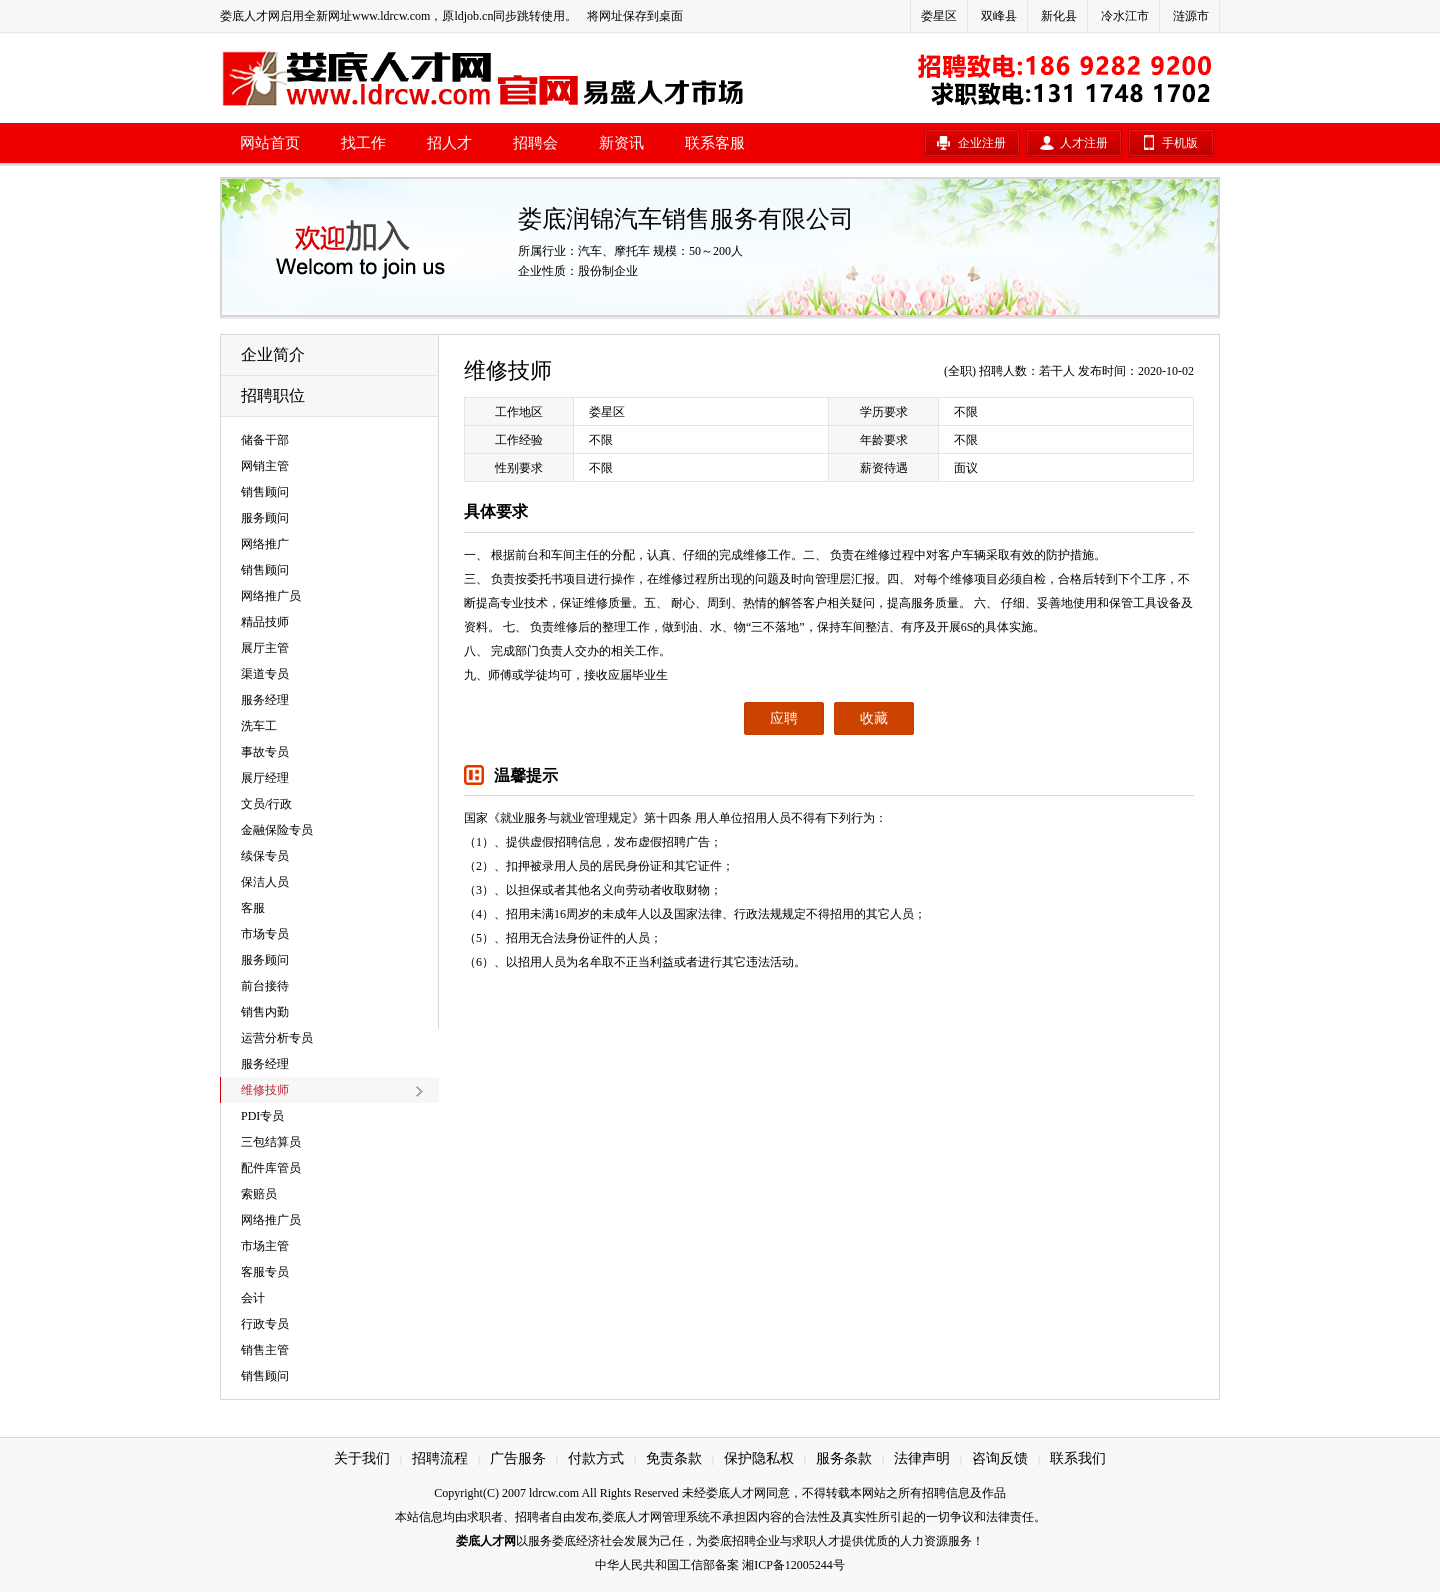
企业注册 (982, 143)
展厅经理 (265, 778)
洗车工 (259, 726)
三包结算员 (271, 1142)
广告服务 (518, 1458)
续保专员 (265, 856)
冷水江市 (1125, 16)
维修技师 (265, 1090)
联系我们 (1078, 1458)
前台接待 (265, 986)
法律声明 (922, 1458)
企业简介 (273, 354)
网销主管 (265, 466)
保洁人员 (265, 882)
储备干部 (265, 440)
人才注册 (1084, 143)
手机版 (1180, 143)
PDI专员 (262, 1116)
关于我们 (362, 1458)
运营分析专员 (277, 1038)
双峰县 (999, 16)
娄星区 (939, 16)
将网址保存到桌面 (635, 16)
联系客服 (715, 143)
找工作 (363, 143)
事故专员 (265, 752)
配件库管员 (271, 1168)
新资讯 (621, 143)
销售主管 (265, 1350)
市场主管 (265, 1246)
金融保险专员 (277, 830)
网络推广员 (271, 596)
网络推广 (265, 544)
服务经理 (265, 700)
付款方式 (596, 1458)
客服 (253, 908)
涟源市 (1191, 16)
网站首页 (270, 143)
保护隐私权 (759, 1458)
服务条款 (844, 1458)
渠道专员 (265, 674)
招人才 (449, 143)
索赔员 (259, 1194)
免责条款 (674, 1458)
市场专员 (265, 934)
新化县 (1059, 16)
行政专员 (265, 1324)
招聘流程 (440, 1458)
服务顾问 (265, 518)
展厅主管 (265, 648)
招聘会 (535, 143)
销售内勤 (265, 1012)
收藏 (874, 718)
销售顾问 (265, 492)
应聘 (784, 718)
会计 (253, 1298)
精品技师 (265, 622)
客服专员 (265, 1272)
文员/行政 (266, 804)
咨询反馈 (1000, 1458)
